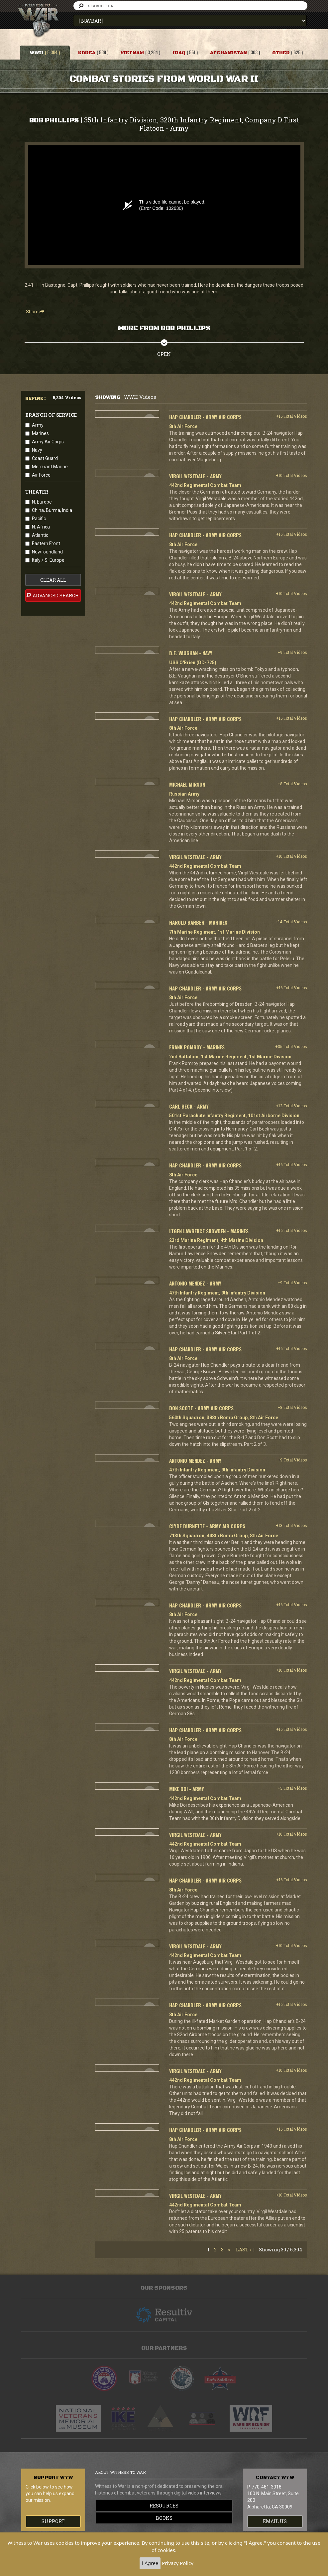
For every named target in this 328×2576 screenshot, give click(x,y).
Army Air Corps (48, 441)
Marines (40, 433)
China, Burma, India (52, 510)
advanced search (52, 595)
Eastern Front (46, 543)
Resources (164, 2505)
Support (53, 2521)
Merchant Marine (50, 466)
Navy (37, 450)
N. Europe (42, 502)
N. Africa (41, 527)
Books (164, 2518)
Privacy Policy (177, 2563)
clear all (53, 580)
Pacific (39, 518)
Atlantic (40, 535)
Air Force (41, 475)
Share (35, 311)
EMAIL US (275, 2521)
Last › (243, 2249)
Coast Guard (45, 458)
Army (38, 425)
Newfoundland (47, 551)
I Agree (150, 2563)
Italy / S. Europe (48, 560)
